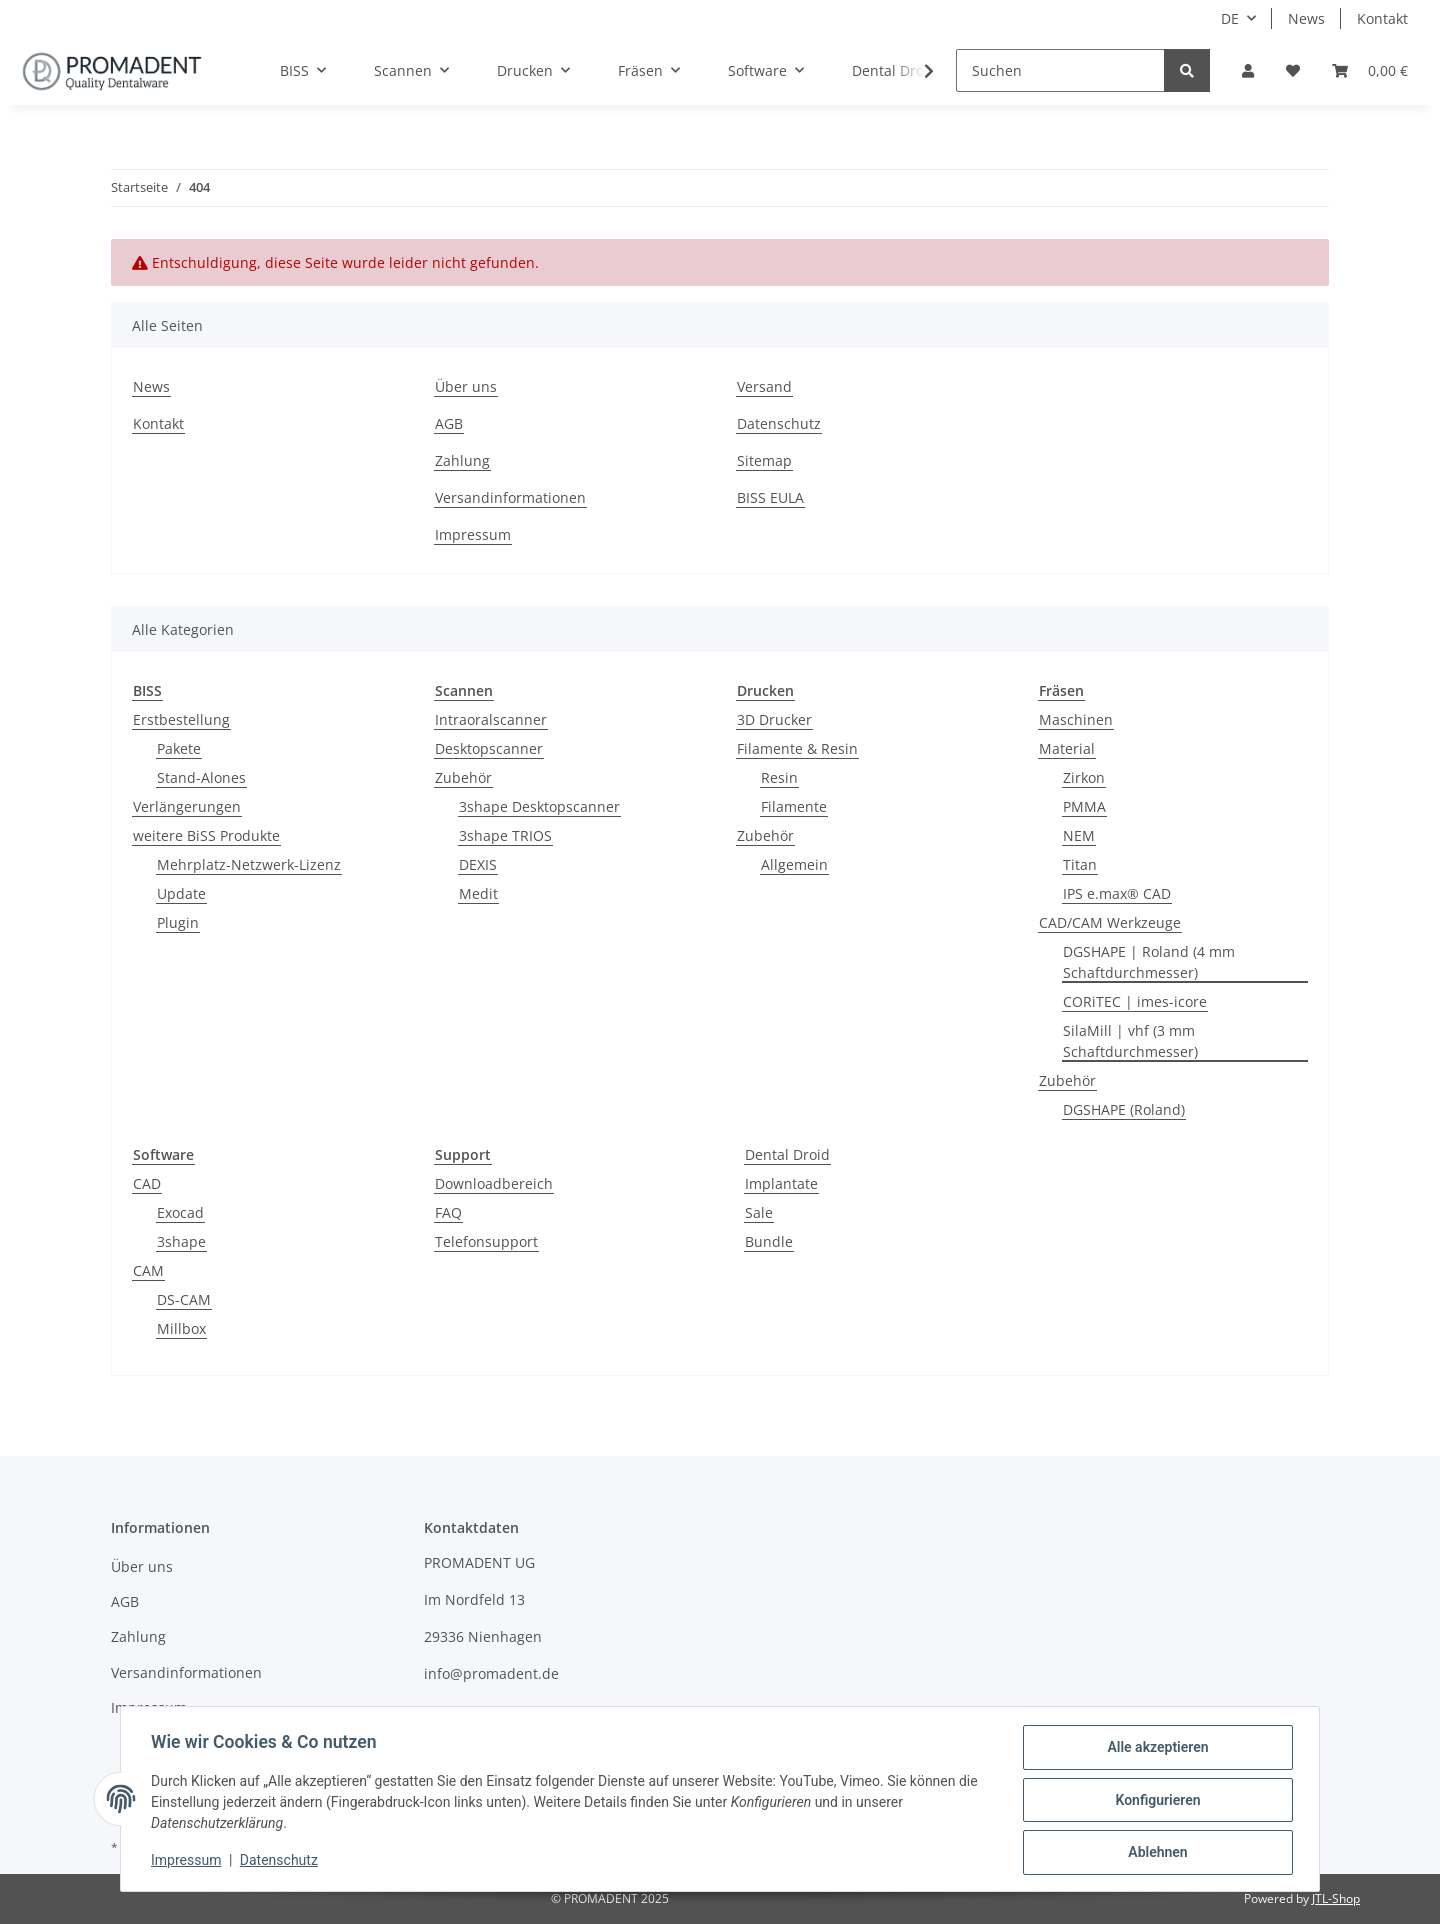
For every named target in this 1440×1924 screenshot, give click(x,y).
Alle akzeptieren (1155, 1749)
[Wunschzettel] (1293, 70)
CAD (147, 1183)
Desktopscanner (489, 748)
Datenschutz (779, 423)
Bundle (769, 1241)
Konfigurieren (1155, 1801)
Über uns (466, 386)
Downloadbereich (494, 1183)
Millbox (181, 1328)
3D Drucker (774, 719)
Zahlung (462, 460)
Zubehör (463, 777)
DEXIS (478, 864)
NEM (1079, 835)
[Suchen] (1060, 70)
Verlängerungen (187, 806)
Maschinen (1076, 719)
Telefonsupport (486, 1241)
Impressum (473, 534)
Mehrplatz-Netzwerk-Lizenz (249, 864)
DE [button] (1230, 18)
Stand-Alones (201, 777)
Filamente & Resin (797, 748)
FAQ (448, 1212)
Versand (764, 386)
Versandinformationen (510, 497)
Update (181, 893)
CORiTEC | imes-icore (1135, 1001)
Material (1067, 748)
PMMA (1084, 806)
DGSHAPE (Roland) (1124, 1109)
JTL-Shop (1336, 1898)
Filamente (794, 806)
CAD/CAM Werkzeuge (1110, 922)
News (1306, 18)
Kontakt (1382, 18)
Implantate (781, 1183)
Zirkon (1084, 777)
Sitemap (764, 460)
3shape (181, 1241)
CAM (148, 1270)
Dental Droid (787, 1154)
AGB (449, 423)
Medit (478, 893)
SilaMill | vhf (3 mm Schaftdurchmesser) (1130, 1041)
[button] (1248, 70)
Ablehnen (1155, 1853)
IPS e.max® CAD (1117, 893)
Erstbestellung (181, 719)
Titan (1080, 864)
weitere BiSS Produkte (206, 835)
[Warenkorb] (1370, 70)
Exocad (180, 1212)
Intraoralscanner (491, 719)
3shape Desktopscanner (539, 806)
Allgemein (794, 864)
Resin (779, 777)
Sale (759, 1212)
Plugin (178, 922)
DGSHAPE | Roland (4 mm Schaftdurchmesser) (1149, 962)
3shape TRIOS (505, 835)
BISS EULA (770, 497)
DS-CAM (184, 1299)
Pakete (179, 748)
